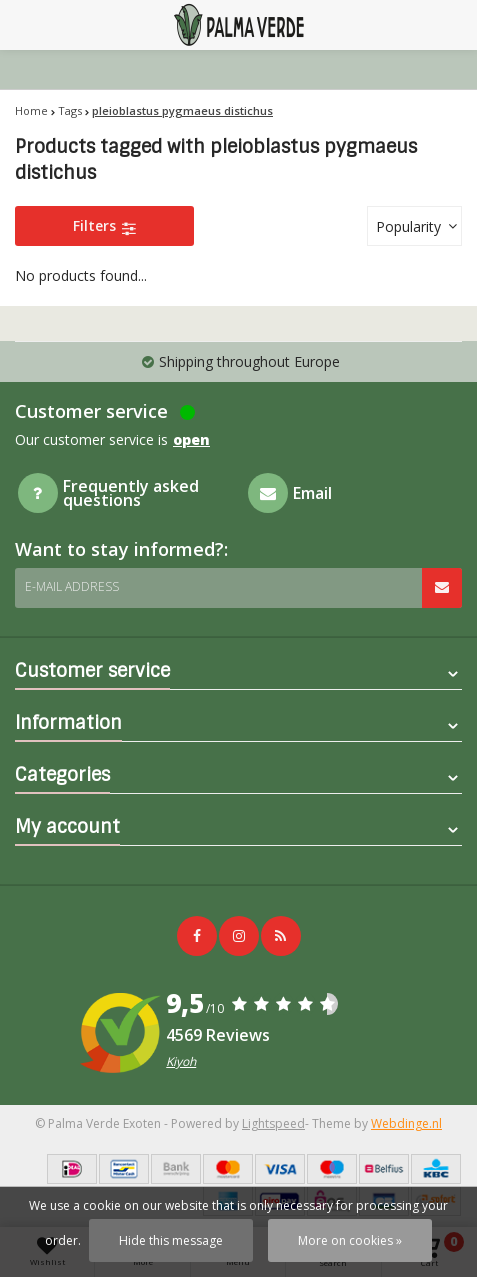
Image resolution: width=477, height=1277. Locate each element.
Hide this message (171, 1240)
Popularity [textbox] (408, 226)
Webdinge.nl (406, 1123)
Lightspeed (273, 1123)
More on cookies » (350, 1240)
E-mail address (72, 586)
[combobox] (414, 226)
